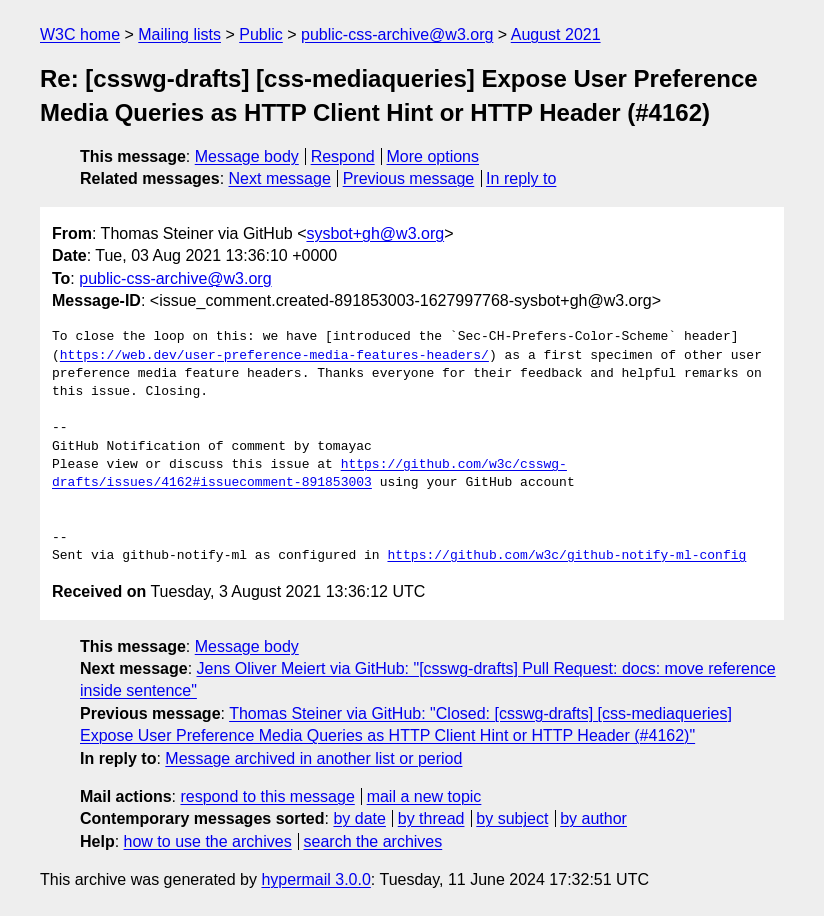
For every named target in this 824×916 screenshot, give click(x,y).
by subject (512, 818)
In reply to (521, 178)
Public (261, 34)
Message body (247, 156)
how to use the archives (208, 841)
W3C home (80, 34)
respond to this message (267, 796)
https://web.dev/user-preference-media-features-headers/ (274, 356)
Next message (280, 178)
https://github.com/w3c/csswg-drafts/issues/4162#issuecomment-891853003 (309, 474)
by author (593, 818)
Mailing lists (179, 34)
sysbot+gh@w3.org (375, 233)
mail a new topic (424, 796)
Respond (343, 156)
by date (359, 818)
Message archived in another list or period (313, 758)
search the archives (373, 841)
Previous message (409, 178)
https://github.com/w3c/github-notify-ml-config (566, 556)
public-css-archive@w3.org (397, 34)
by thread (431, 818)
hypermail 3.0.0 (315, 879)
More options (433, 156)
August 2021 (556, 34)
